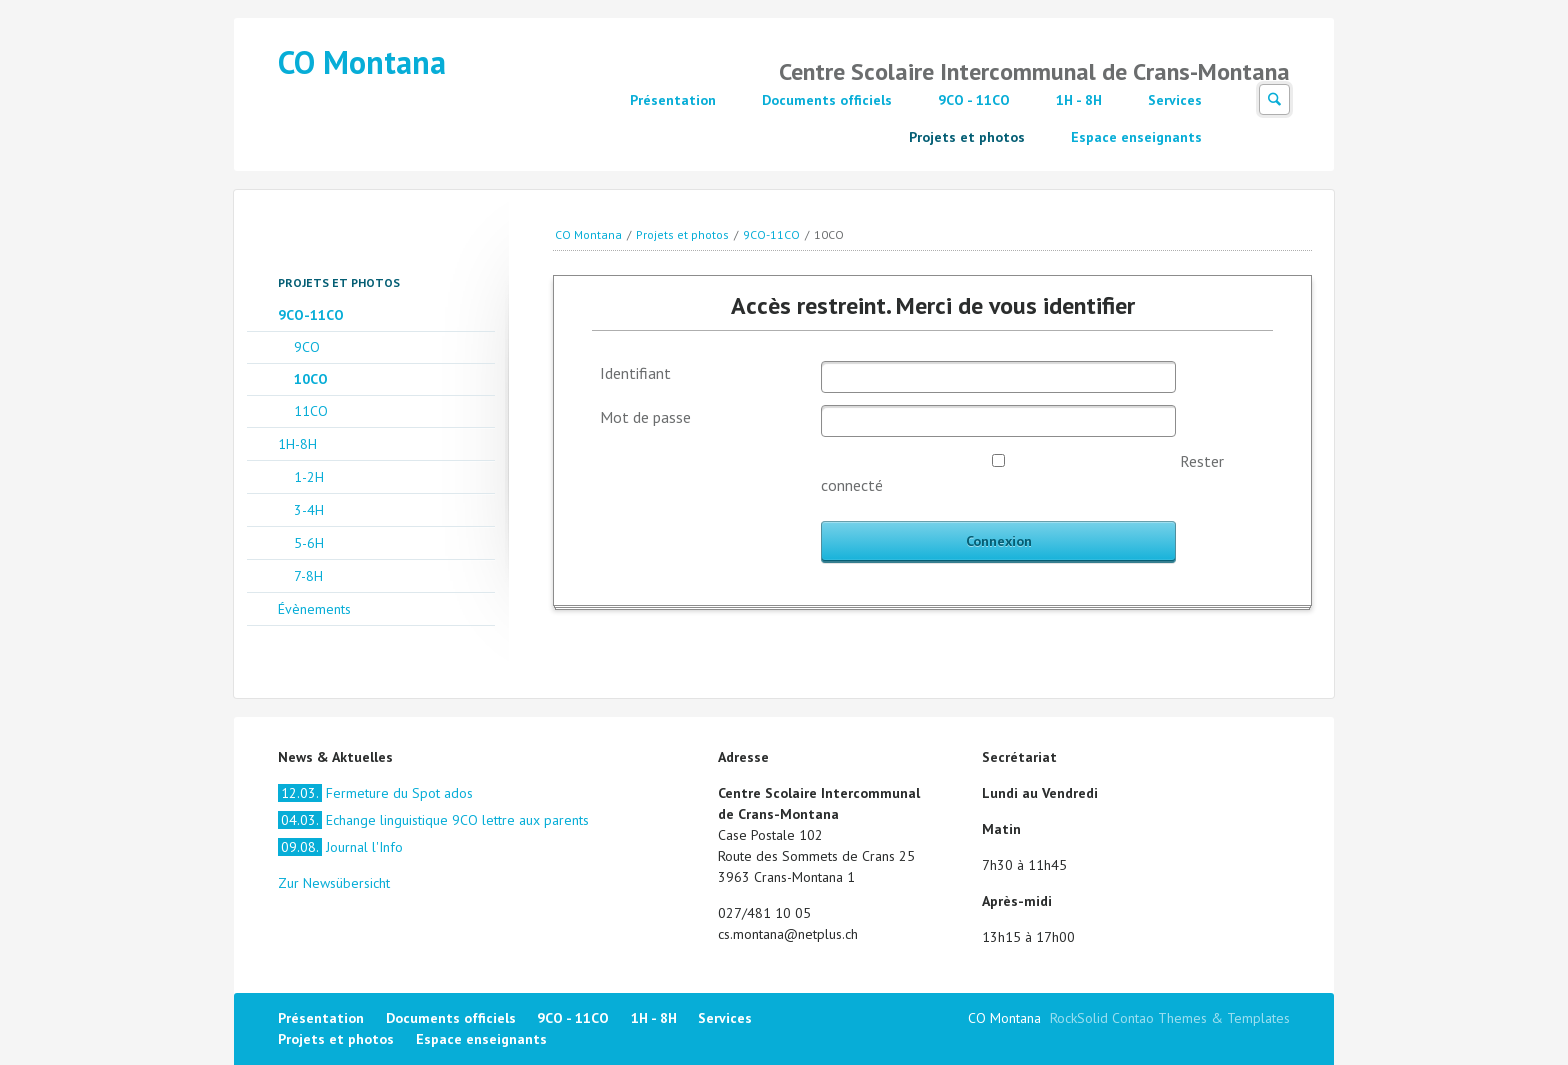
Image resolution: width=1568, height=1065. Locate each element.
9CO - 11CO (974, 100)
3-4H (309, 510)
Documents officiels (827, 100)
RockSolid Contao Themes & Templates (1170, 1018)
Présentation (673, 100)
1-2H (309, 477)
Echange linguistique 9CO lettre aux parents (433, 820)
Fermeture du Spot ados (375, 793)
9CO (307, 347)
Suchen (1274, 99)
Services (1175, 100)
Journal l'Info (340, 847)
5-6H (309, 543)
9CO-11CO (771, 234)
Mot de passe (645, 417)
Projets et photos (967, 137)
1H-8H (297, 444)
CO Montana (362, 62)
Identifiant (635, 373)
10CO (311, 379)
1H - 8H (1079, 100)
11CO (311, 411)
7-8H (308, 576)
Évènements (314, 609)
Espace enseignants (1136, 137)
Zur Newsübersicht (334, 883)
